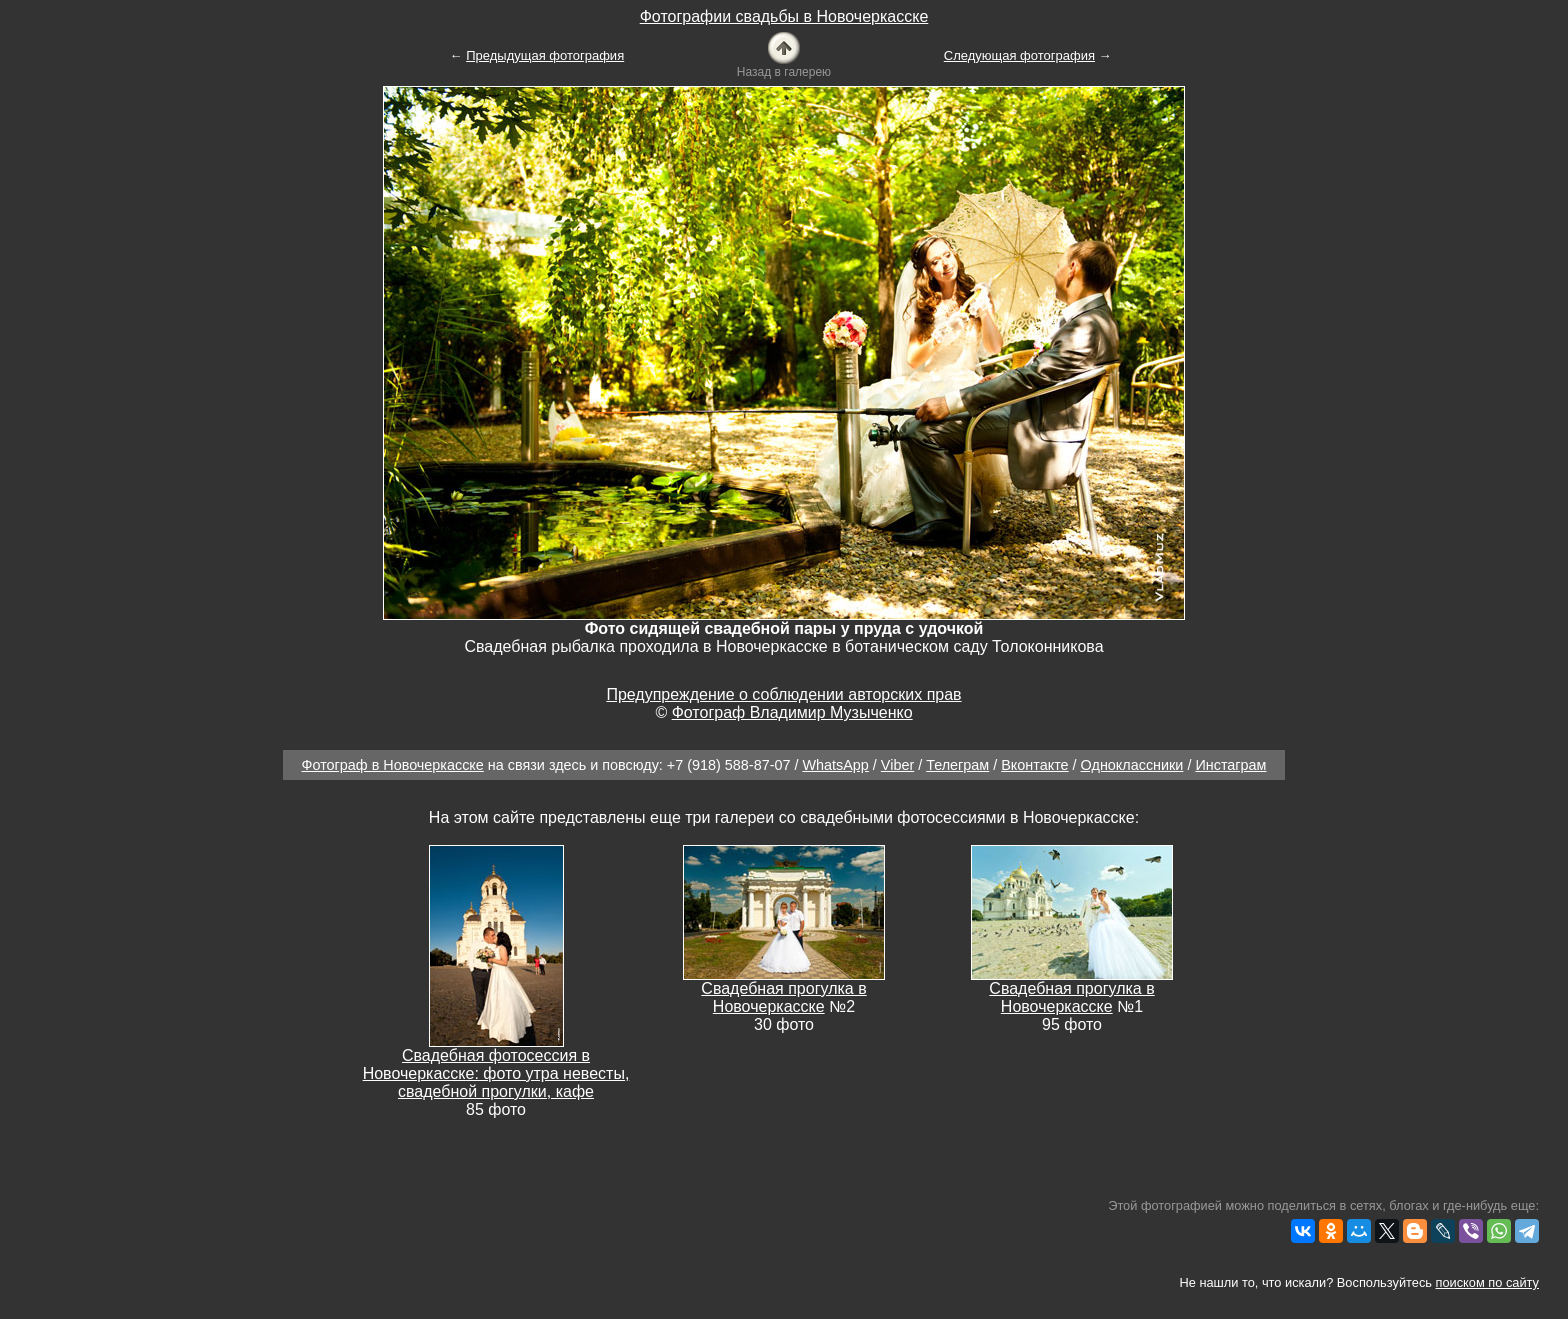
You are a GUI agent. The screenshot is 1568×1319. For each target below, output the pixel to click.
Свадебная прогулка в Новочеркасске (783, 997)
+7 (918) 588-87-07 (729, 765)
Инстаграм (1230, 765)
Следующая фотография (1019, 55)
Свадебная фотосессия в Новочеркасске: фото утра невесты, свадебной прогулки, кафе (496, 1073)
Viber (897, 765)
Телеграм (957, 765)
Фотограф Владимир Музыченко (792, 712)
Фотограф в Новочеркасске (393, 765)
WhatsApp (835, 765)
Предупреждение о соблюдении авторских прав (783, 694)
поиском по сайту (1487, 1282)
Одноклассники (1132, 765)
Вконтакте (1034, 765)
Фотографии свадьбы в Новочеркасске (784, 16)
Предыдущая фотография (545, 55)
